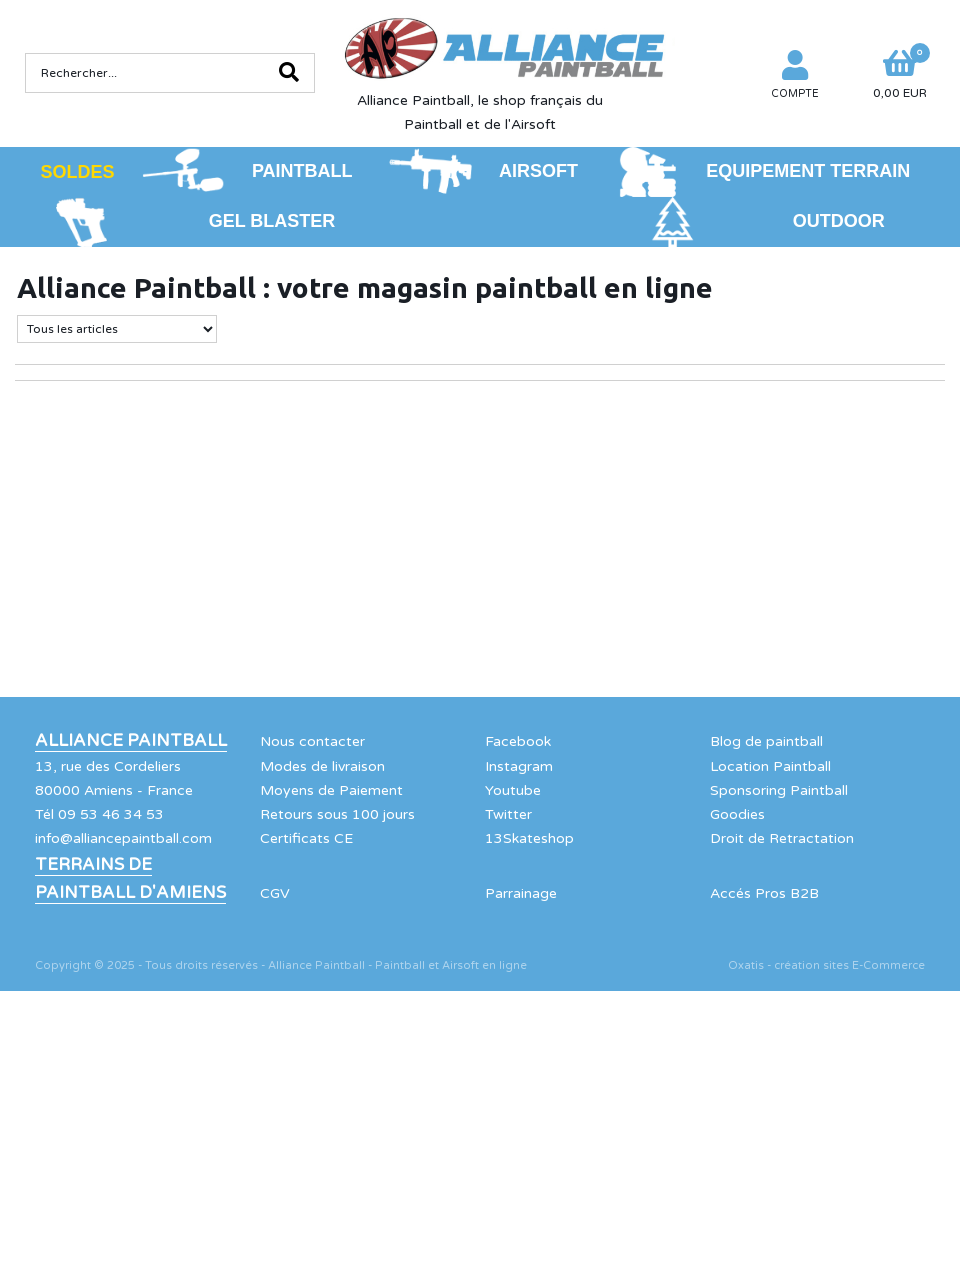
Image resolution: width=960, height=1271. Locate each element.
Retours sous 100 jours (337, 814)
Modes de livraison (322, 766)
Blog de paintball (766, 741)
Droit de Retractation (782, 838)
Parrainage (521, 893)
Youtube (513, 790)
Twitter (508, 814)
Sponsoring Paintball (779, 790)
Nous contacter (312, 741)
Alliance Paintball (131, 741)
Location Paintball (770, 766)
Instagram (519, 766)
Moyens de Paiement (331, 790)
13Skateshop (529, 838)
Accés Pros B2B (764, 893)
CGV (275, 893)
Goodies (737, 814)
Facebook (518, 741)
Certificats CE (306, 838)
